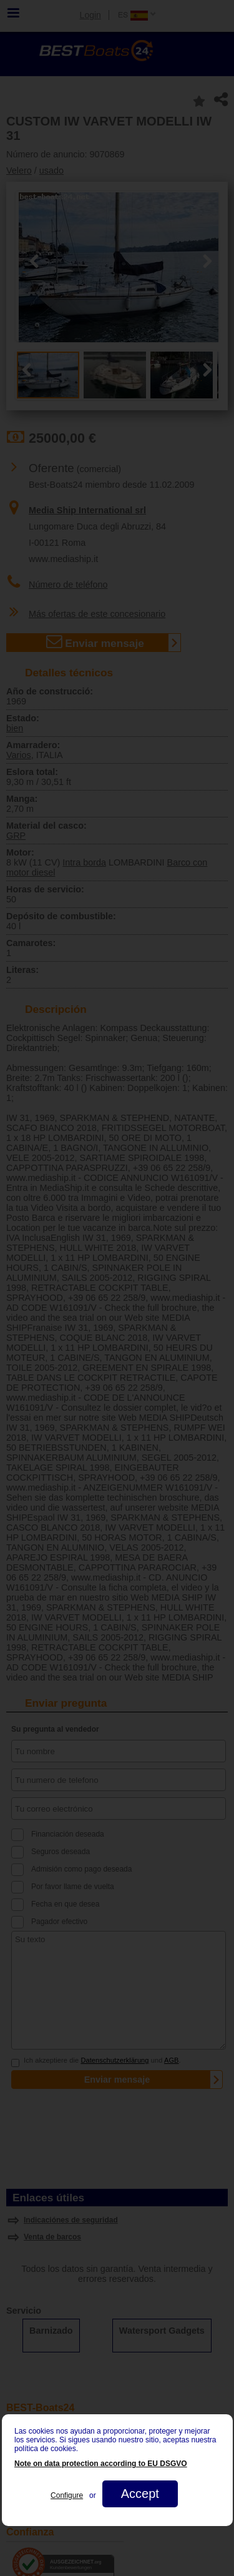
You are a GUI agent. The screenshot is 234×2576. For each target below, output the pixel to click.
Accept (139, 2493)
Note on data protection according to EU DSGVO (100, 2463)
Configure (67, 2495)
